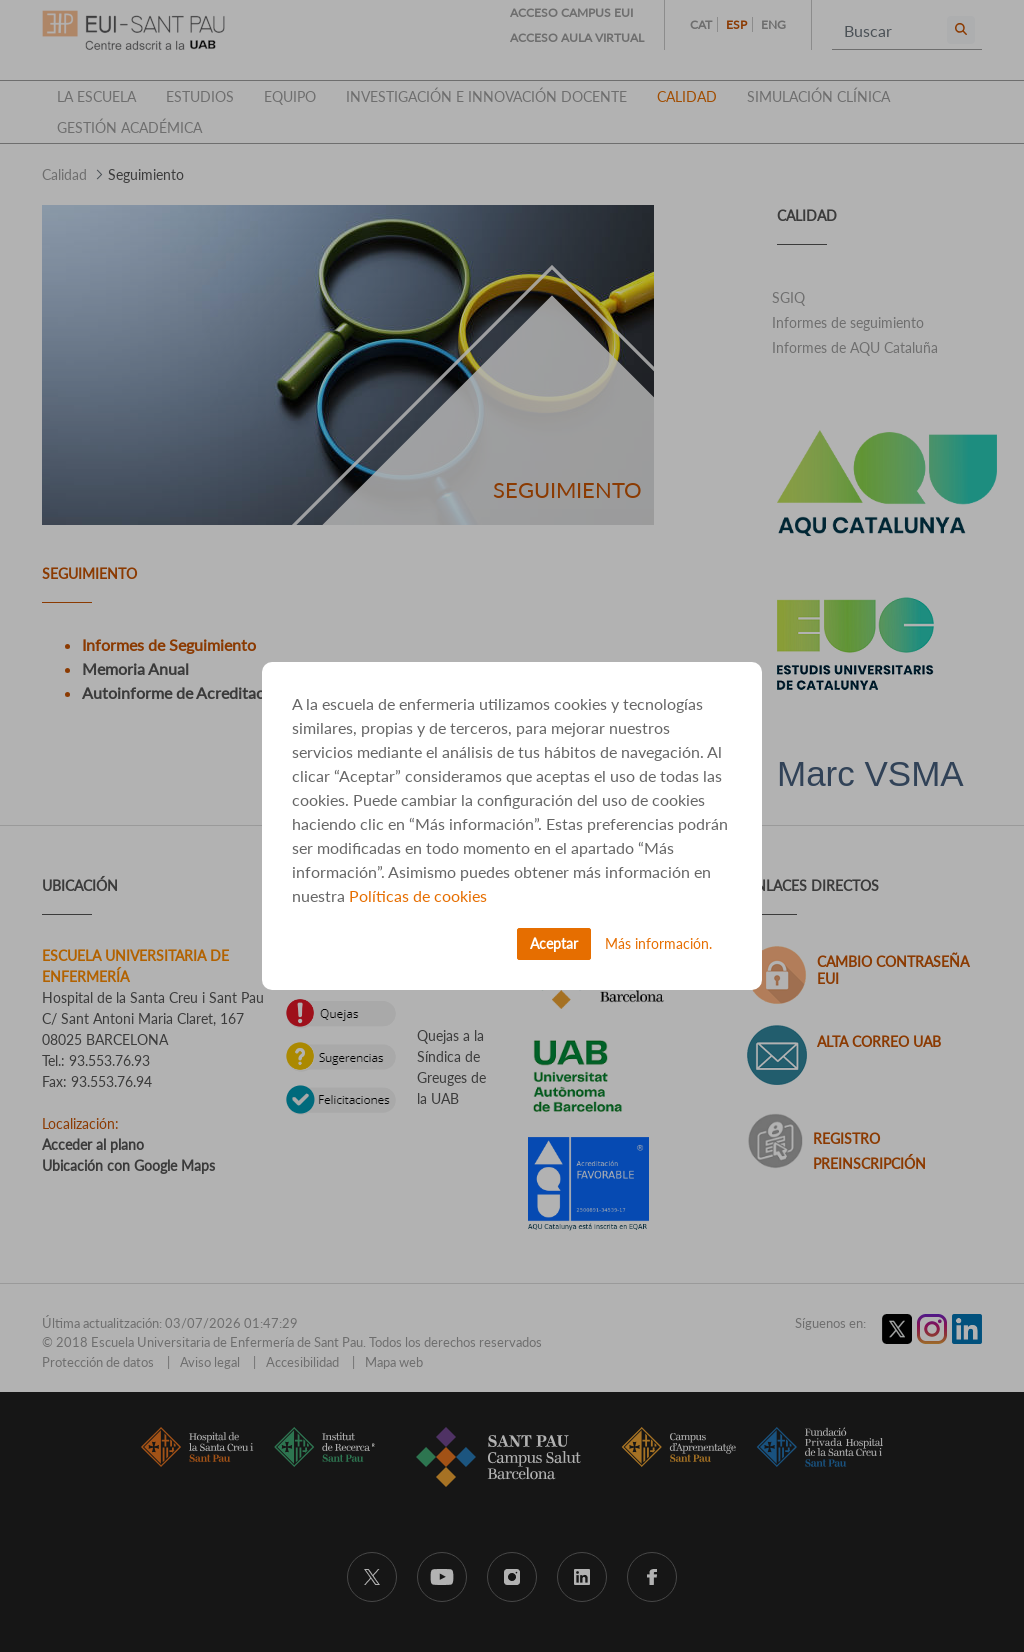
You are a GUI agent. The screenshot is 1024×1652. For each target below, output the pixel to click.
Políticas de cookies (418, 895)
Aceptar (554, 943)
